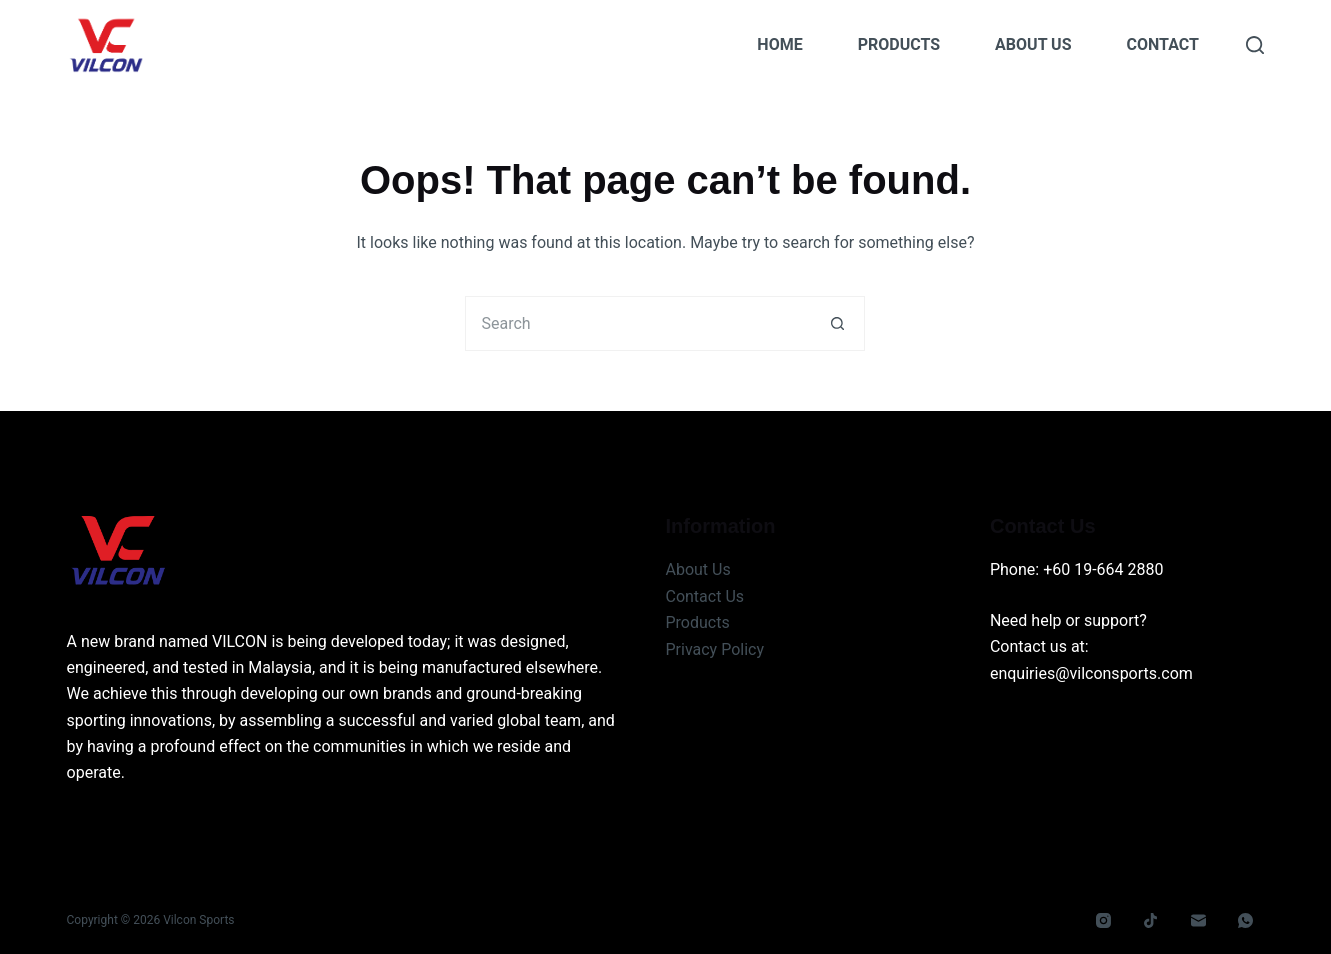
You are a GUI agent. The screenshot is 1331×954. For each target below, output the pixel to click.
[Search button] (837, 323)
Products (899, 44)
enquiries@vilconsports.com (1091, 673)
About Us (1033, 44)
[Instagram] (1103, 921)
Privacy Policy (714, 649)
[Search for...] (637, 323)
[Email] (1198, 921)
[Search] (1255, 45)
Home (779, 44)
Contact (1163, 44)
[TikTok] (1151, 921)
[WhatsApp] (1246, 921)
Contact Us (704, 596)
